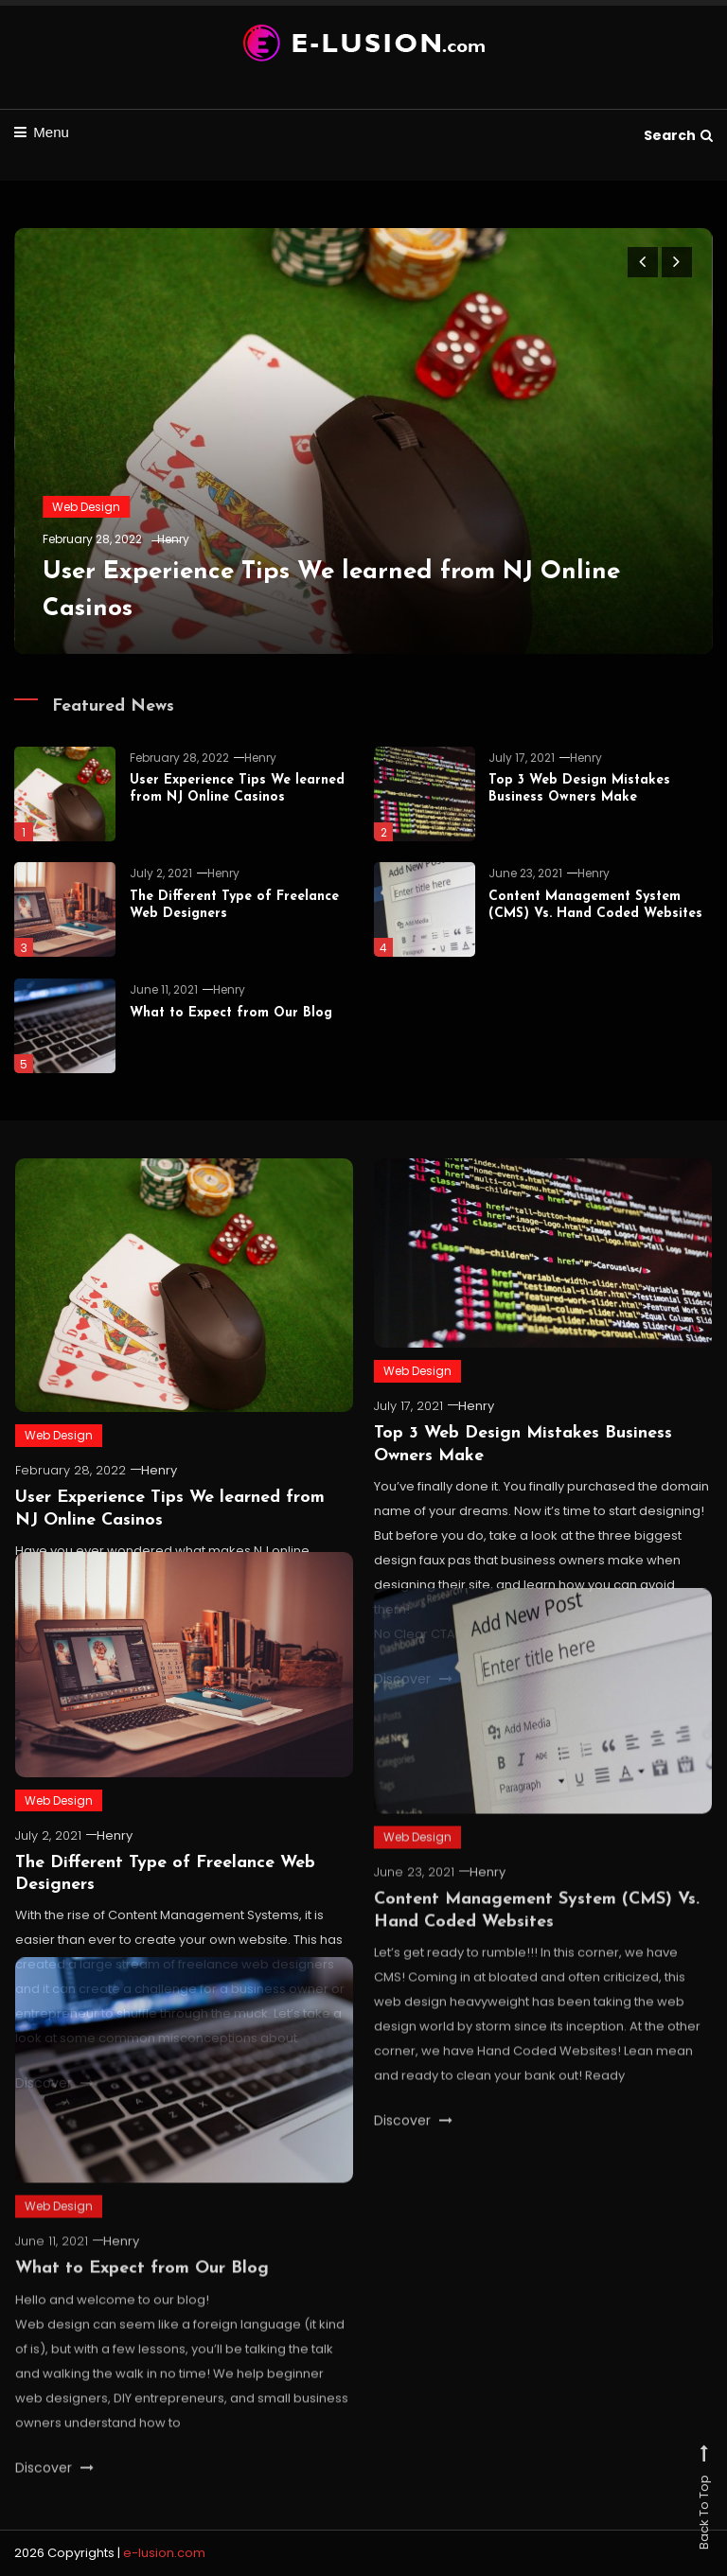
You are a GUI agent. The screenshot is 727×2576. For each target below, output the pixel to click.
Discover (413, 2158)
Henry (173, 539)
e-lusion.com (164, 2553)
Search (678, 135)
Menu (41, 132)
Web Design (86, 507)
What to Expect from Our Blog (231, 1013)
